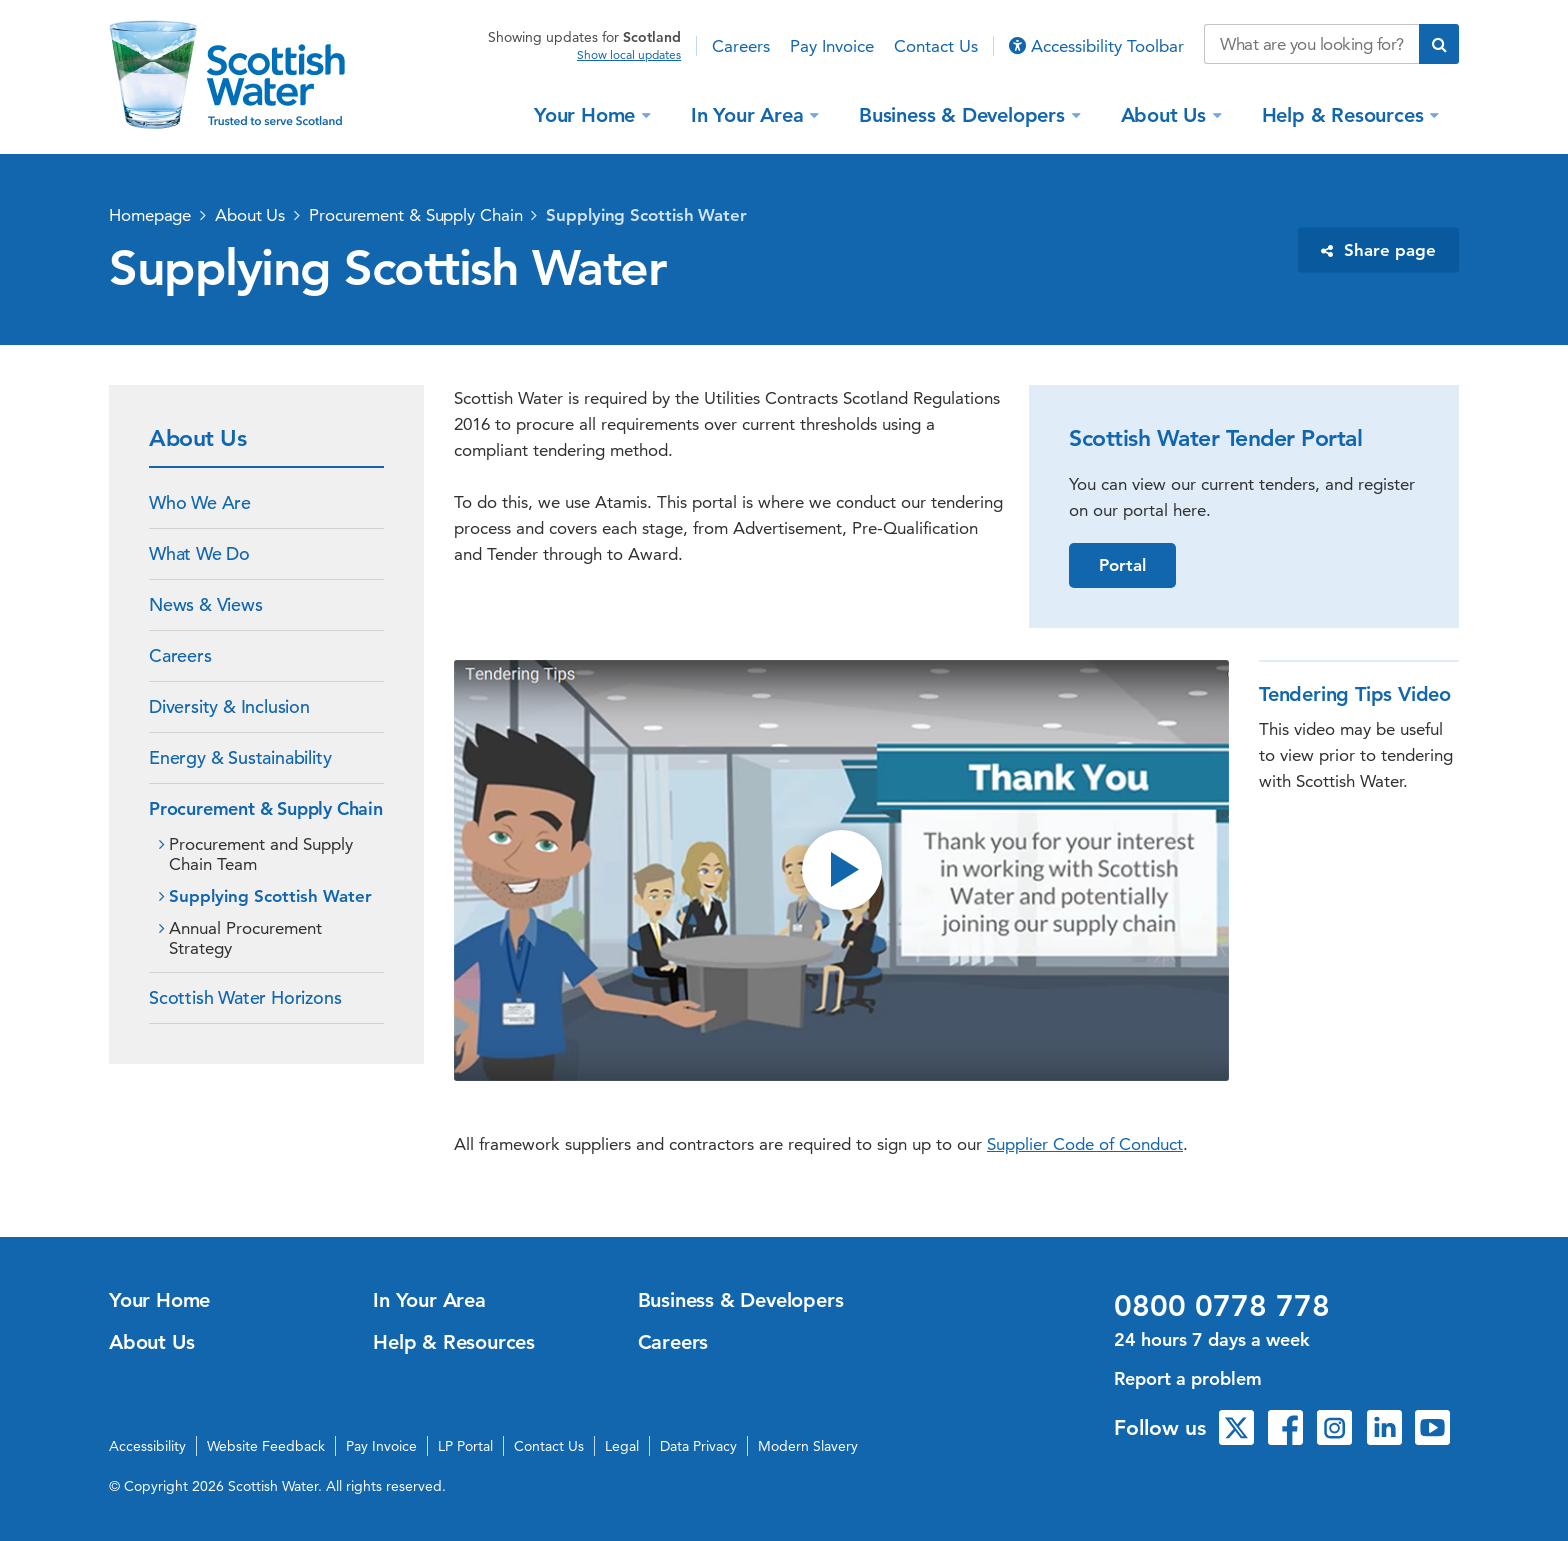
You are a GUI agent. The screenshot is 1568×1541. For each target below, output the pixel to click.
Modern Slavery (808, 1446)
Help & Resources (1346, 114)
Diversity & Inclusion (229, 706)
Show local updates (629, 55)
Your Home (587, 114)
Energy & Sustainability (240, 757)
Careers (741, 46)
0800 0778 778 (1222, 1306)
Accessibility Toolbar (1096, 46)
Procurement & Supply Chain (415, 215)
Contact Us (936, 46)
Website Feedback (266, 1446)
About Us (1166, 114)
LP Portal (465, 1446)
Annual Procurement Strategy (245, 938)
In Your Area (750, 114)
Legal (622, 1446)
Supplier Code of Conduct (1085, 1144)
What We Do (199, 553)
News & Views (206, 604)
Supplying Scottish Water (646, 215)
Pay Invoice (832, 46)
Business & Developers (965, 114)
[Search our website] (1311, 44)
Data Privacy (698, 1446)
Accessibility (147, 1446)
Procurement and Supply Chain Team (261, 854)
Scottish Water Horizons (245, 997)
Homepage (150, 215)
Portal (1122, 565)
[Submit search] (1439, 44)
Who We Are (200, 502)
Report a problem (1188, 1378)
